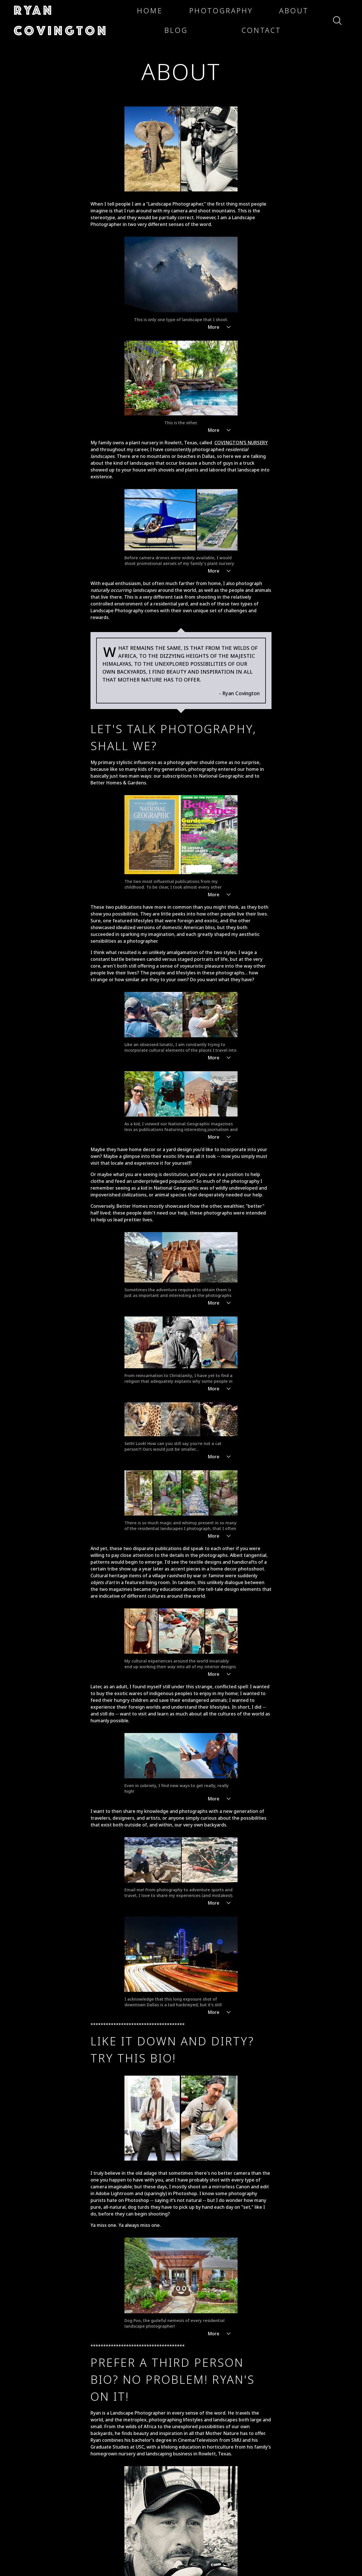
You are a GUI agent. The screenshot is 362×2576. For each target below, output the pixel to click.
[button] (67, 20)
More (220, 552)
